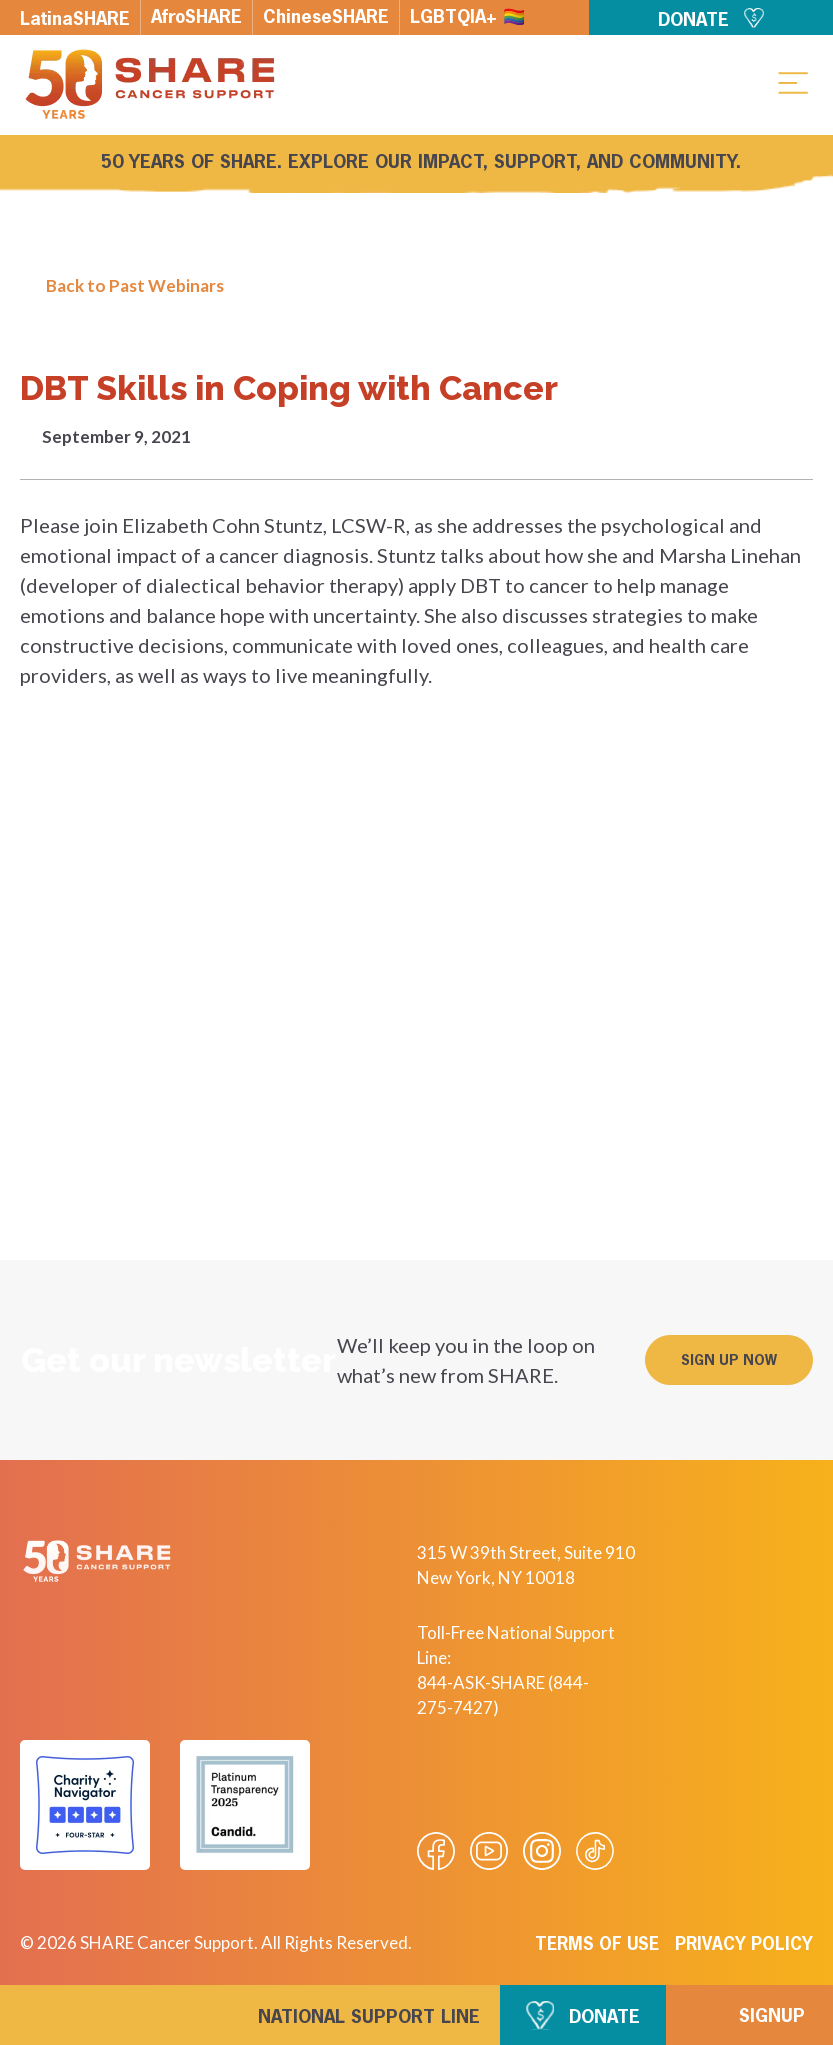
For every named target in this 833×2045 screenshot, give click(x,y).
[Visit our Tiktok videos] (595, 1851)
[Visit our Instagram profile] (542, 1851)
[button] (793, 82)
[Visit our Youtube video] (489, 1851)
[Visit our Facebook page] (436, 1851)
